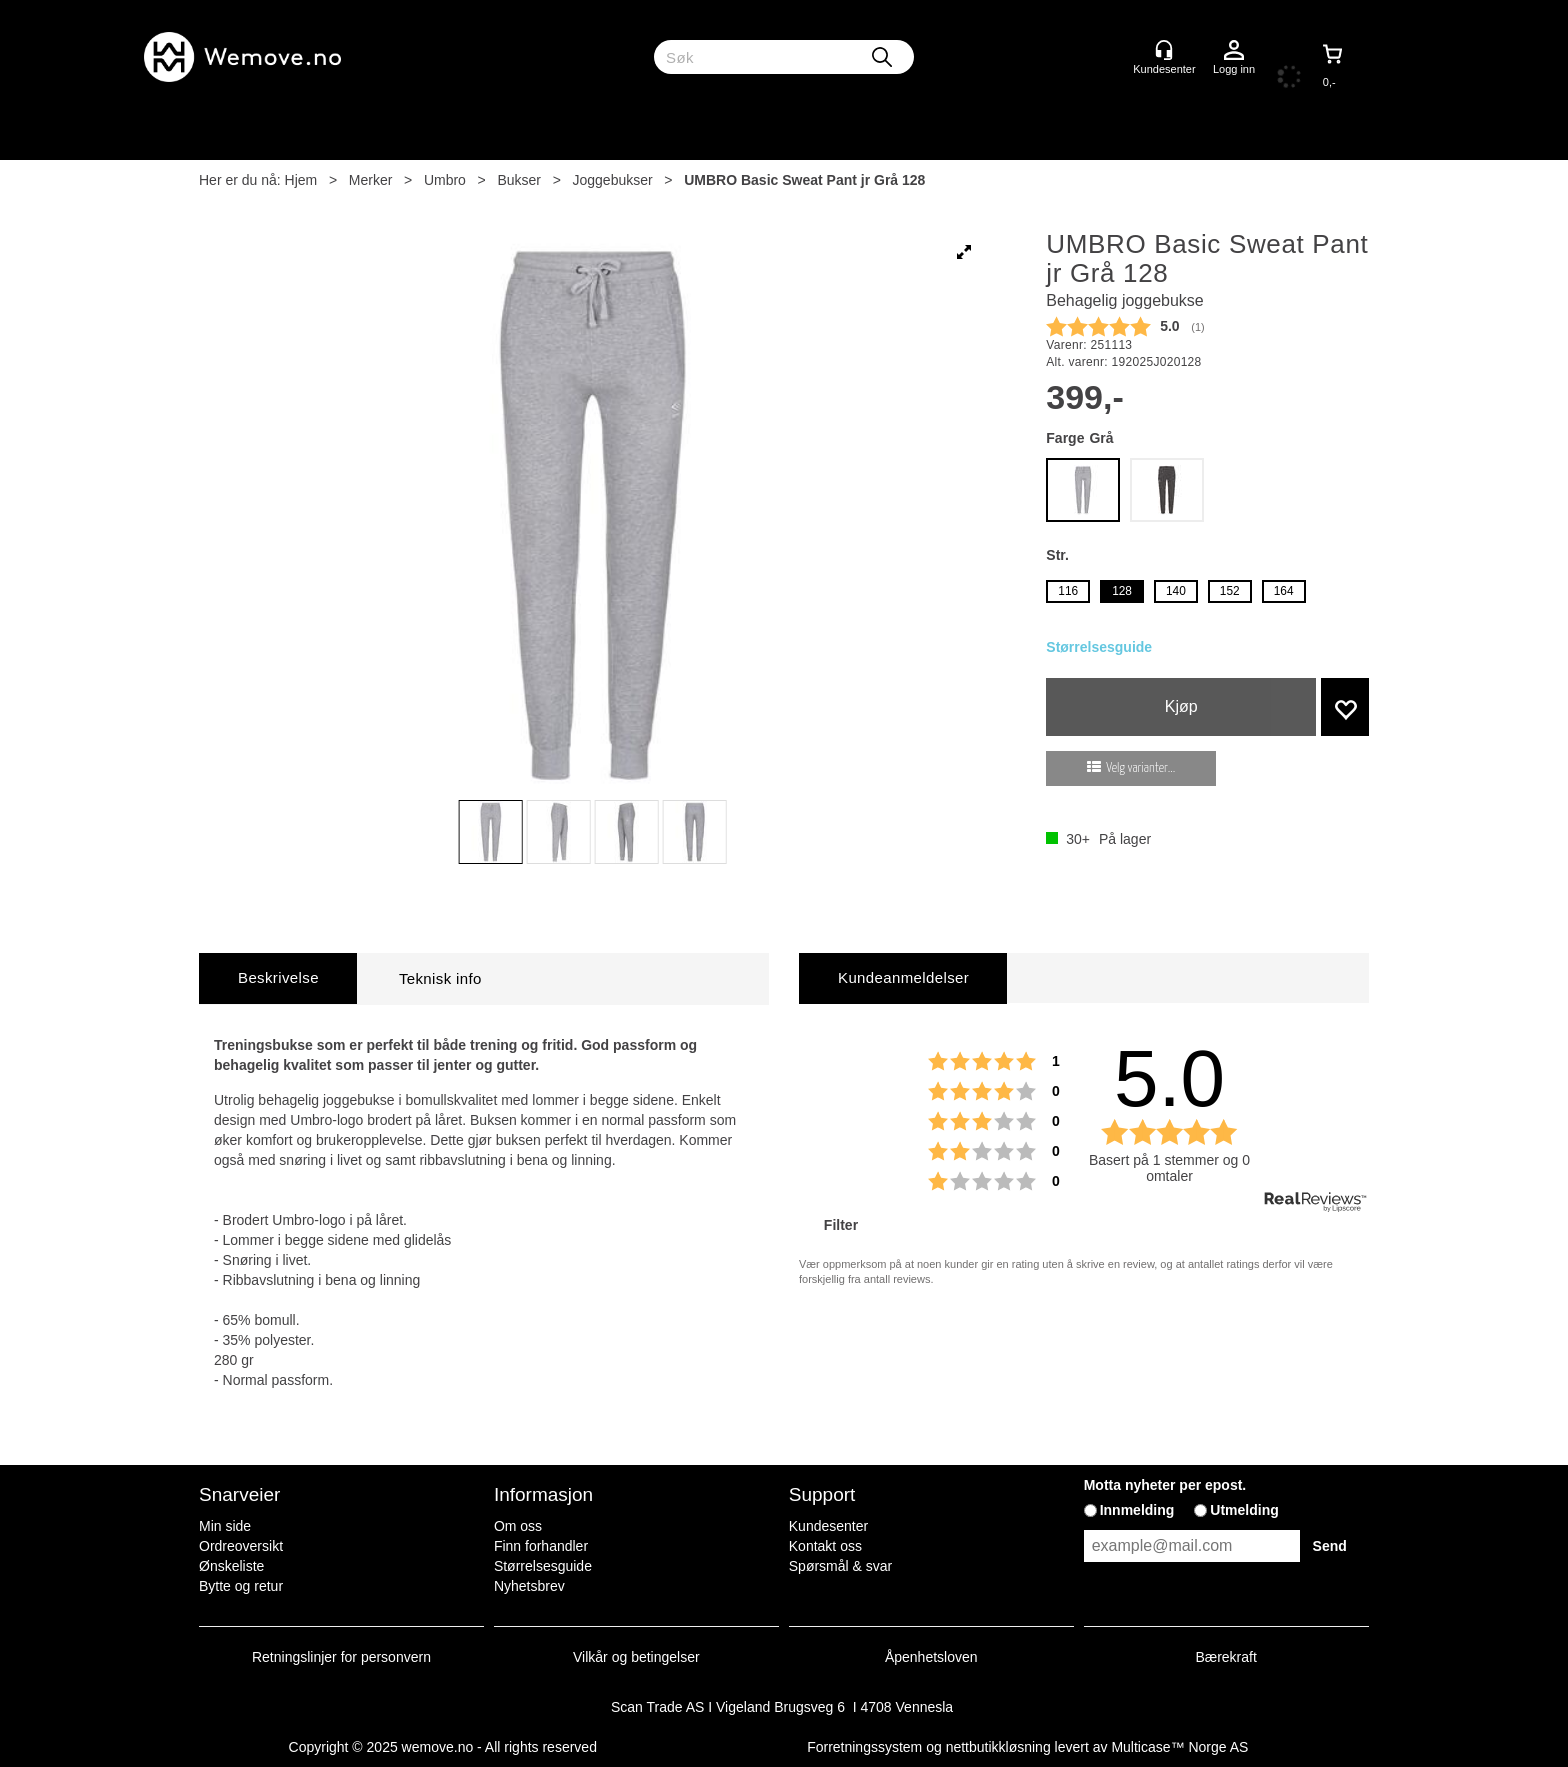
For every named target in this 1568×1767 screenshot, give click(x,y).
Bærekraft (1225, 1657)
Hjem (301, 180)
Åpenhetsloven (931, 1657)
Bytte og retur (241, 1586)
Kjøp (1181, 706)
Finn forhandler (541, 1546)
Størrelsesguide (1099, 647)
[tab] (278, 978)
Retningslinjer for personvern (341, 1657)
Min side (225, 1526)
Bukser (519, 180)
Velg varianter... (1140, 768)
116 (1068, 591)
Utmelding (1244, 1510)
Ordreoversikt (241, 1546)
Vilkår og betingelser (636, 1657)
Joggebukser (613, 180)
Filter (839, 1225)
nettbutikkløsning (998, 1747)
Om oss (518, 1526)
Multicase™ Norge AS (1179, 1747)
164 (1284, 591)
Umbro (445, 180)
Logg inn (1234, 51)
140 (1176, 591)
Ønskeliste (231, 1566)
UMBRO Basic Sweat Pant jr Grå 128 (804, 180)
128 (1122, 591)
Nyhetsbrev (529, 1586)
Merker (371, 180)
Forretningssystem (864, 1747)
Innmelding (1137, 1510)
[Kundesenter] (1164, 50)
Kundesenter (828, 1526)
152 (1230, 591)
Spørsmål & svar (840, 1566)
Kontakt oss (825, 1546)
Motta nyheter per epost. (1165, 1485)
